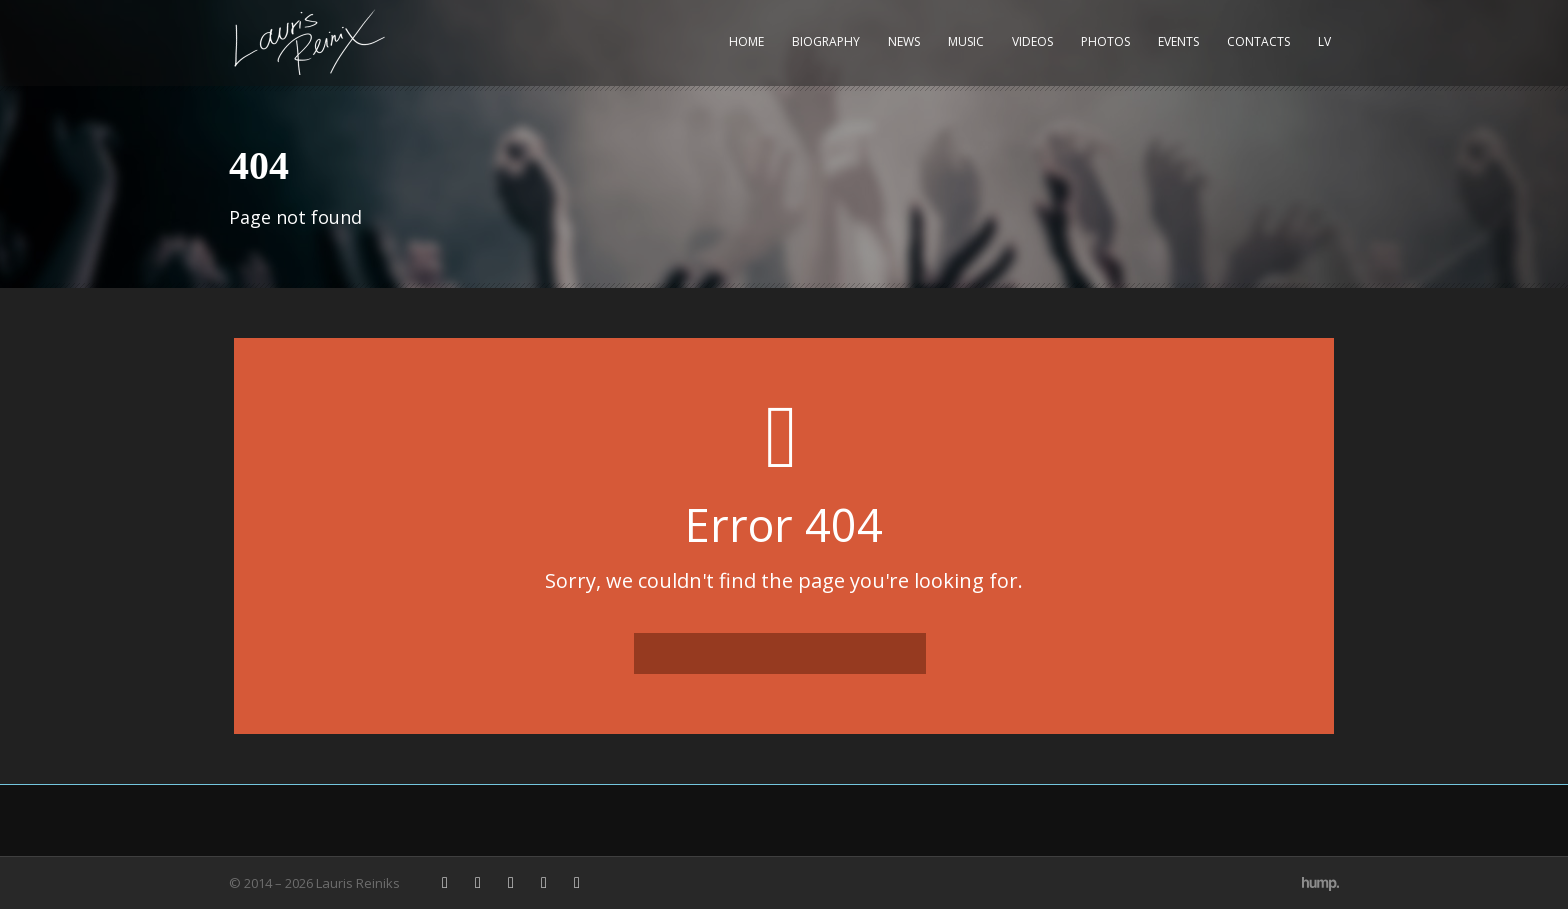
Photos (1105, 41)
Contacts (1258, 41)
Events (1178, 41)
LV (1324, 41)
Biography (826, 41)
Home (746, 41)
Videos (1032, 41)
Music (966, 41)
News (904, 41)
